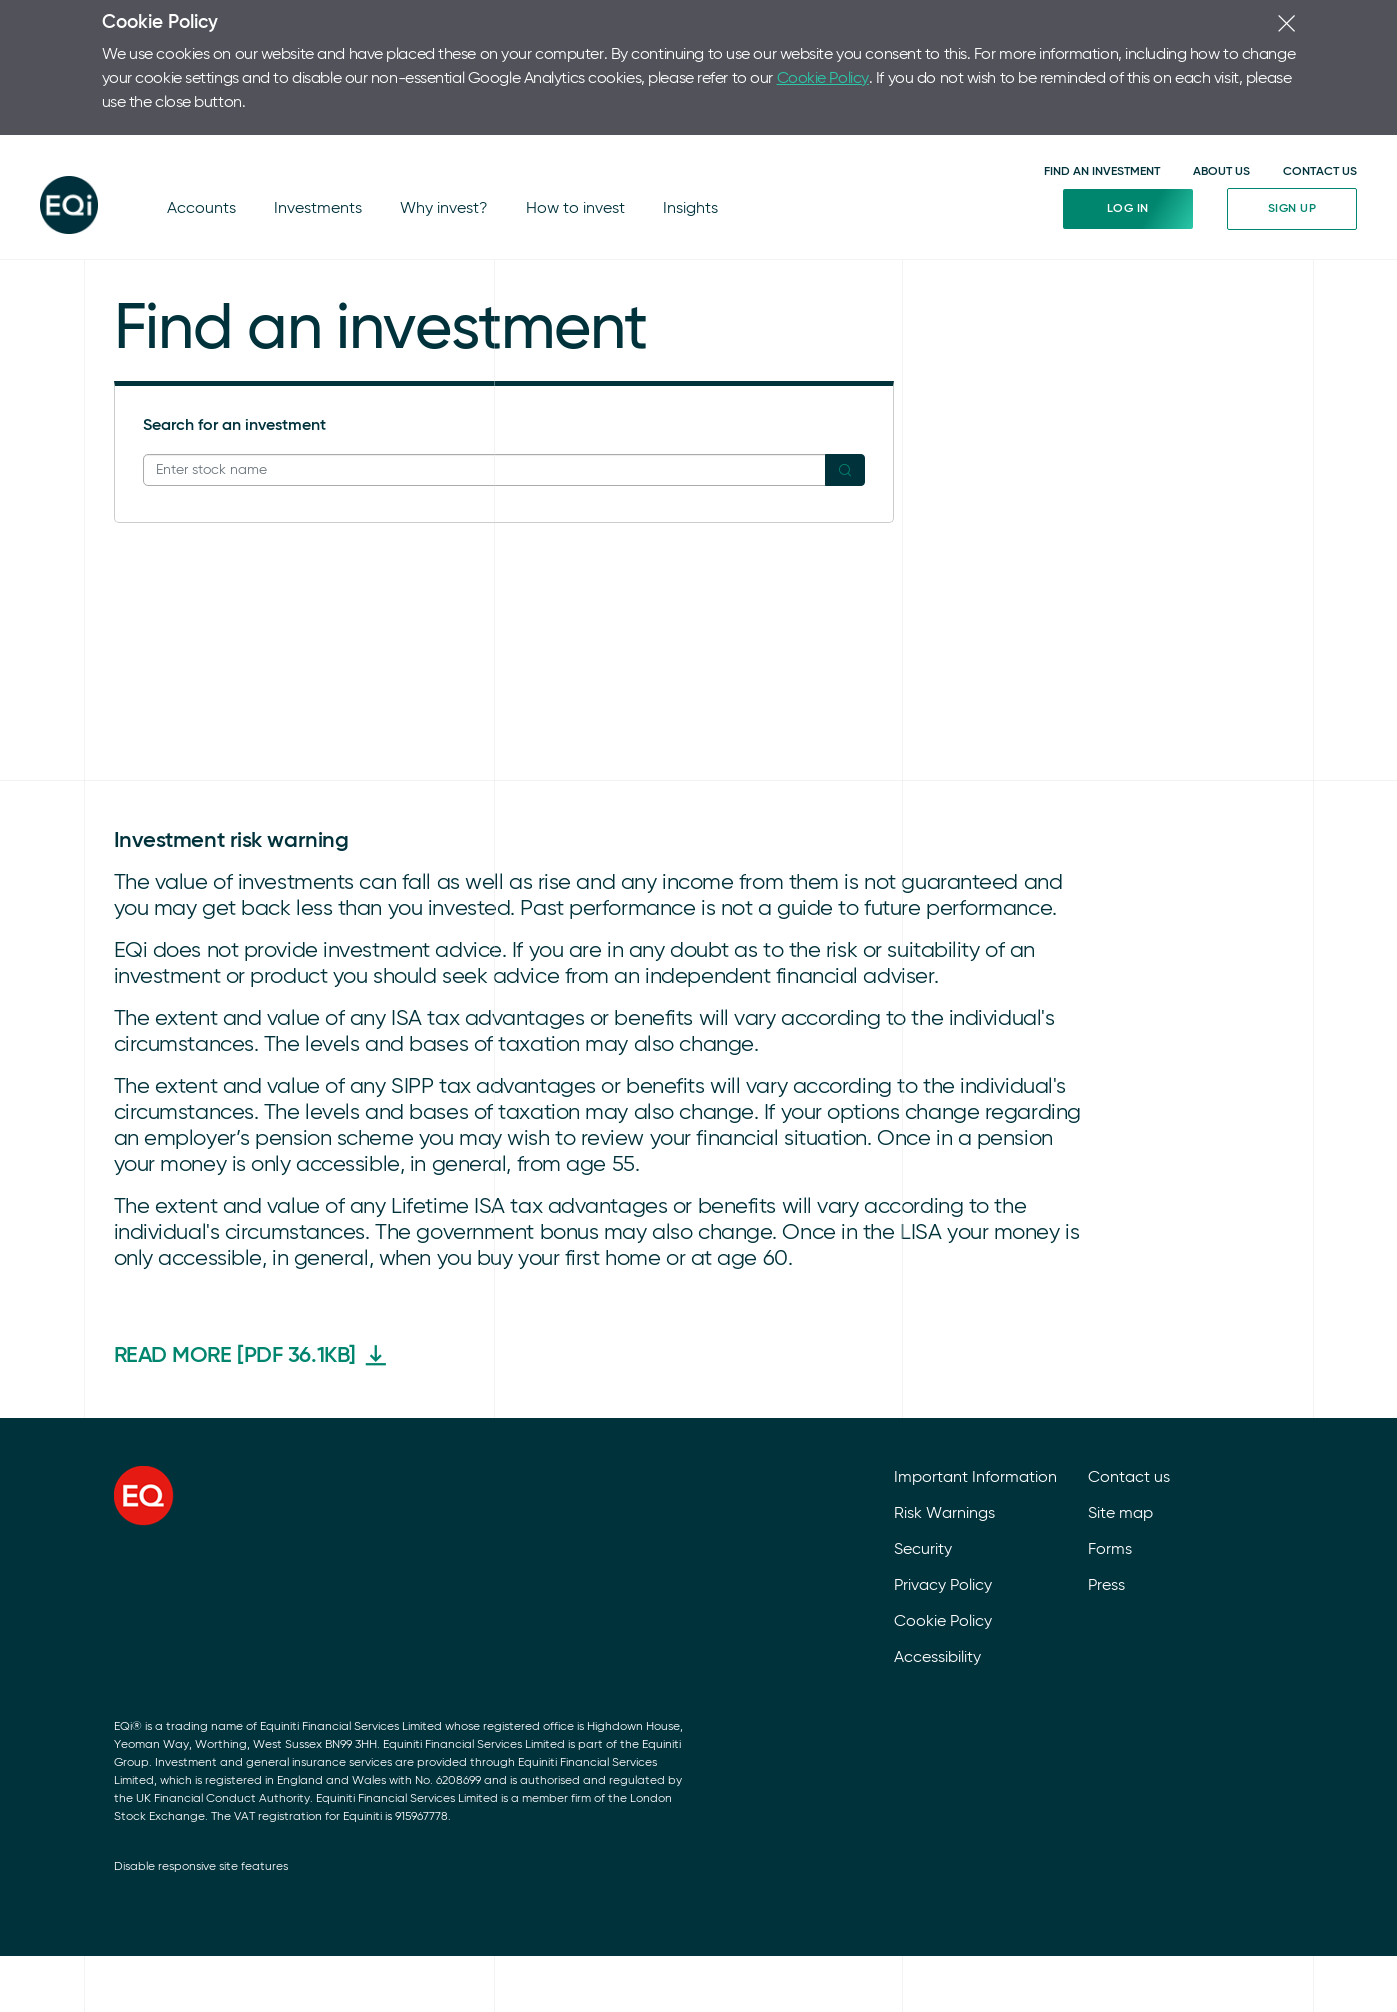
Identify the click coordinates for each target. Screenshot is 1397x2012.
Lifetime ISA (407, 220)
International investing (245, 268)
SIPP (380, 244)
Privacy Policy (943, 1480)
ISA (376, 268)
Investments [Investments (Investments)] (313, 150)
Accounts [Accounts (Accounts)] (200, 150)
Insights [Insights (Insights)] (677, 150)
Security (923, 1444)
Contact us (1129, 1372)
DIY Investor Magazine (447, 292)
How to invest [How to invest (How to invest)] (565, 150)
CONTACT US (1320, 99)
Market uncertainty (234, 244)
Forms (1110, 1444)
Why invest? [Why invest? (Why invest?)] (436, 150)
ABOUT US (1221, 99)
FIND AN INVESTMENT (1102, 99)
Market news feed (829, 220)
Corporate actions (232, 316)
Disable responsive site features (201, 1761)
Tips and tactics (223, 292)
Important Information (975, 1372)
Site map (1120, 1408)
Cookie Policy (530, 66)
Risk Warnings (944, 1408)
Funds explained (424, 388)
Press (1106, 1480)
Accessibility (937, 1552)
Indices (790, 244)
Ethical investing (223, 220)
